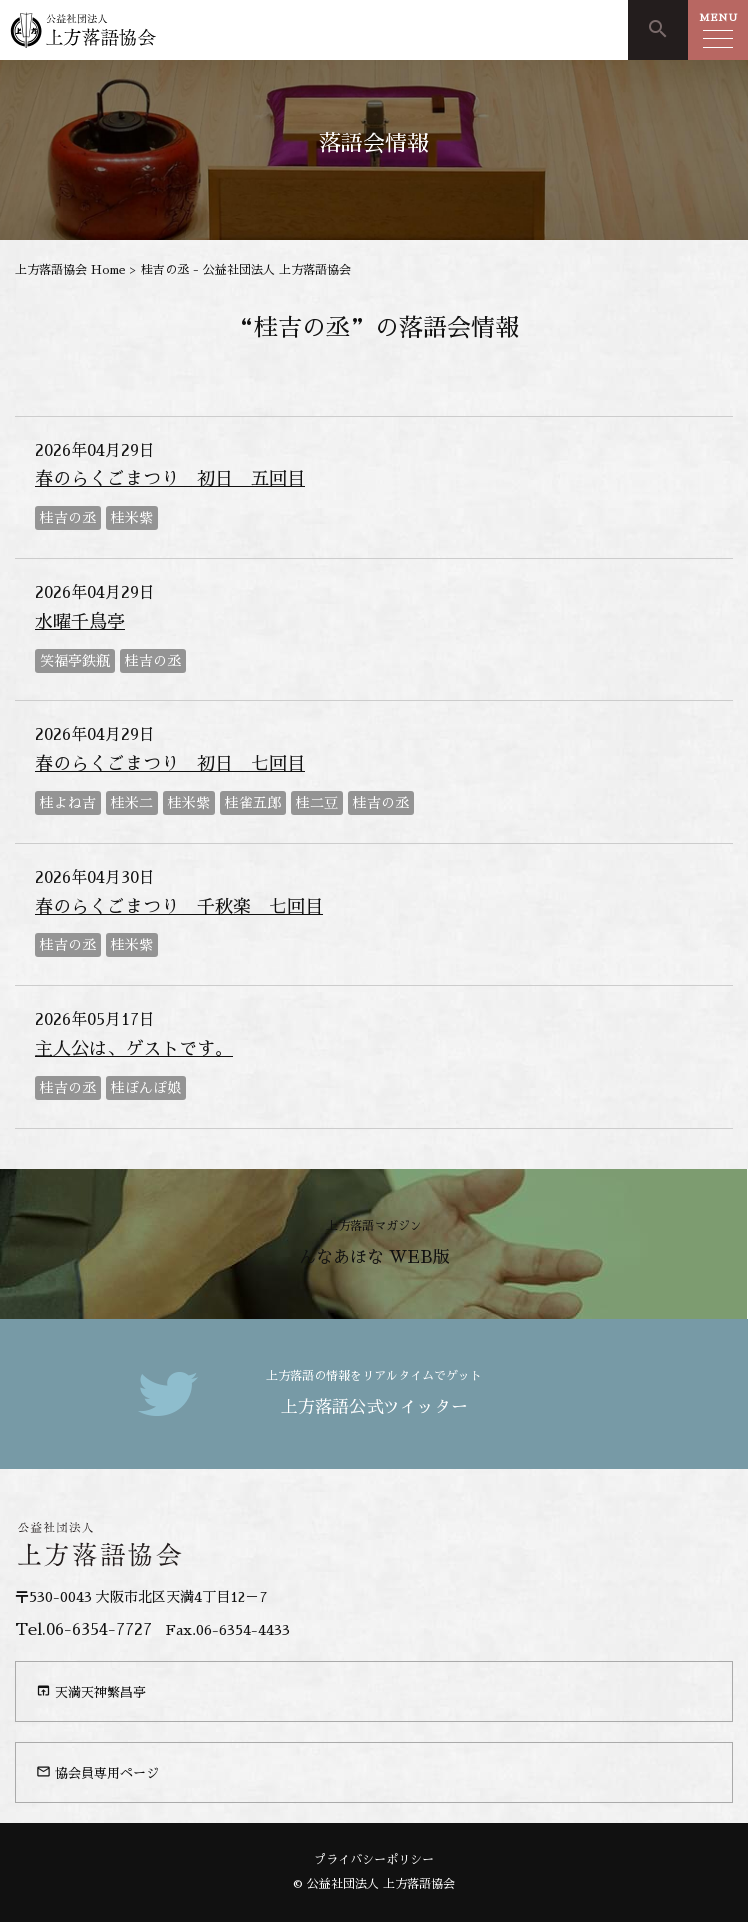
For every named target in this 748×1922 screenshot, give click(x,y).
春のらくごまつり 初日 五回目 (170, 479)
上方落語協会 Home (70, 270)
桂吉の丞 (68, 518)
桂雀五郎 (253, 803)
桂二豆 (317, 803)
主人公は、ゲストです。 (134, 1049)
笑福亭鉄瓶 (75, 661)
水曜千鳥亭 (80, 622)
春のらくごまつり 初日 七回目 (170, 764)
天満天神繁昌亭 (91, 1691)
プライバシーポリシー (374, 1860)
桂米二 (132, 803)
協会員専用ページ (97, 1772)
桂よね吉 (68, 803)
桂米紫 (132, 518)
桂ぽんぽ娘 (146, 1088)
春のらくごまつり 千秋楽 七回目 (179, 907)
